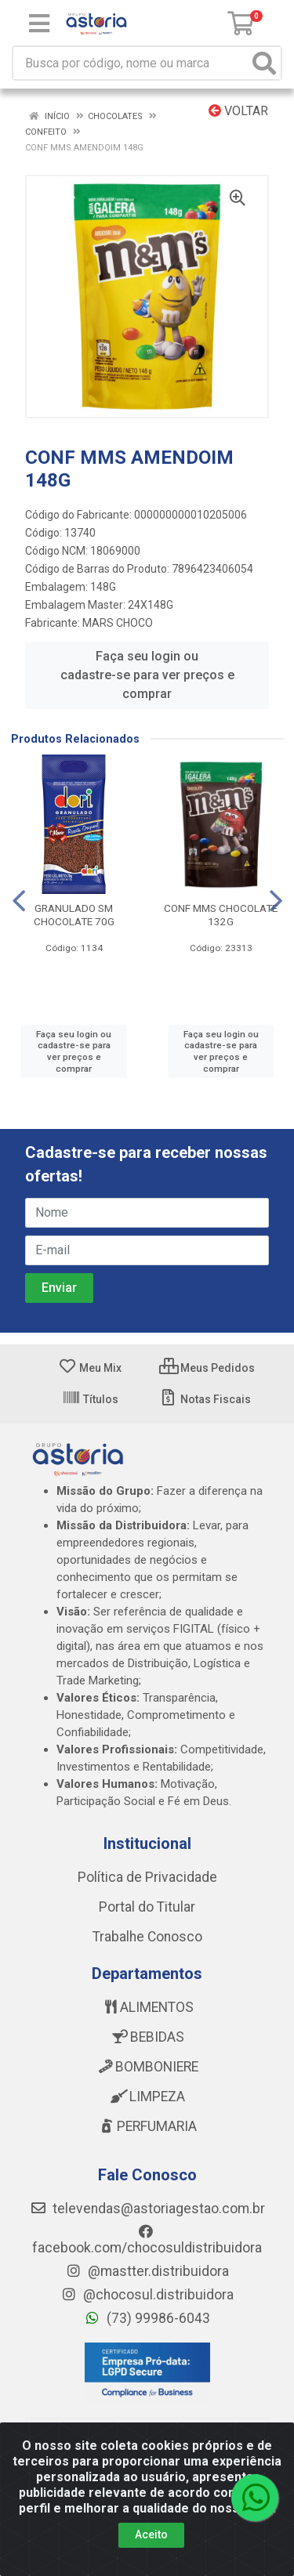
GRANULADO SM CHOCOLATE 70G (74, 915)
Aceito (151, 2534)
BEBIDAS (147, 2037)
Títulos (90, 1399)
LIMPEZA (147, 2096)
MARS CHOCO (117, 623)
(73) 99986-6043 (147, 2318)
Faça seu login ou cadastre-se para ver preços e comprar (147, 675)
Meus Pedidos (207, 1368)
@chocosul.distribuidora (147, 2295)
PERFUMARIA (147, 2126)
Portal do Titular (147, 1907)
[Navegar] (19, 901)
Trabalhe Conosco (147, 1937)
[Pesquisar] (264, 63)
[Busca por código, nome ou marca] (131, 63)
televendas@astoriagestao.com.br (147, 2208)
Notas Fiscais (205, 1399)
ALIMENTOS (147, 2007)
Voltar (238, 110)
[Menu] (39, 23)
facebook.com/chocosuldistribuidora (147, 2240)
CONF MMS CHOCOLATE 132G (221, 915)
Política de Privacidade (147, 1877)
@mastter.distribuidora (147, 2271)
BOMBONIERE (147, 2067)
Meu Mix (90, 1368)
